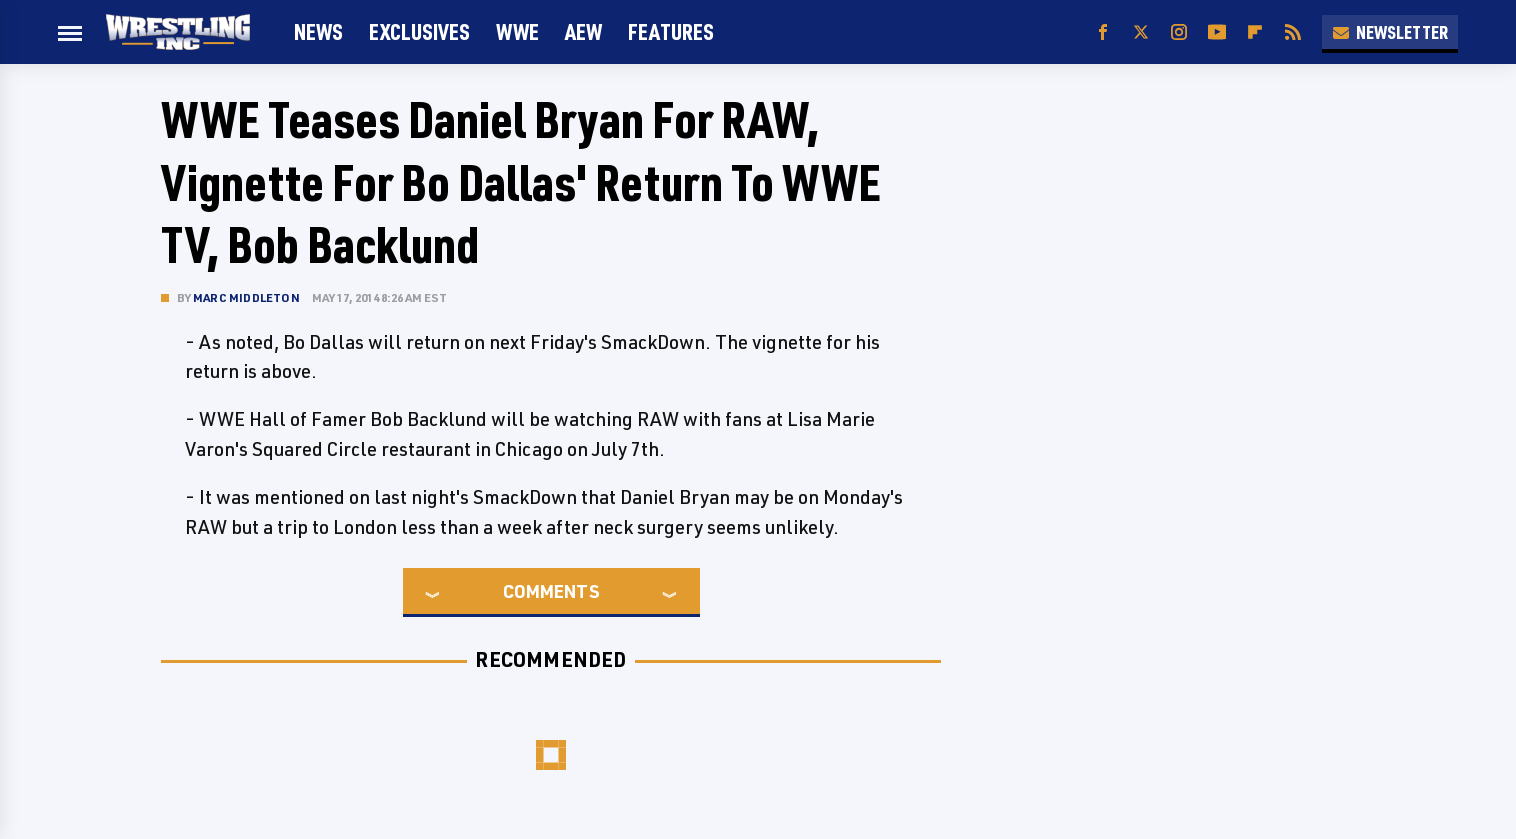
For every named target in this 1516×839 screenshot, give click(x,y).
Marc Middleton (246, 297)
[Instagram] (1179, 32)
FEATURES (671, 31)
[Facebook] (1103, 32)
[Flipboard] (1255, 32)
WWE (517, 31)
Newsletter (1390, 32)
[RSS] (1293, 32)
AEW (583, 31)
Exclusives (419, 31)
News (318, 31)
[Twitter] (1141, 32)
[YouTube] (1217, 32)
